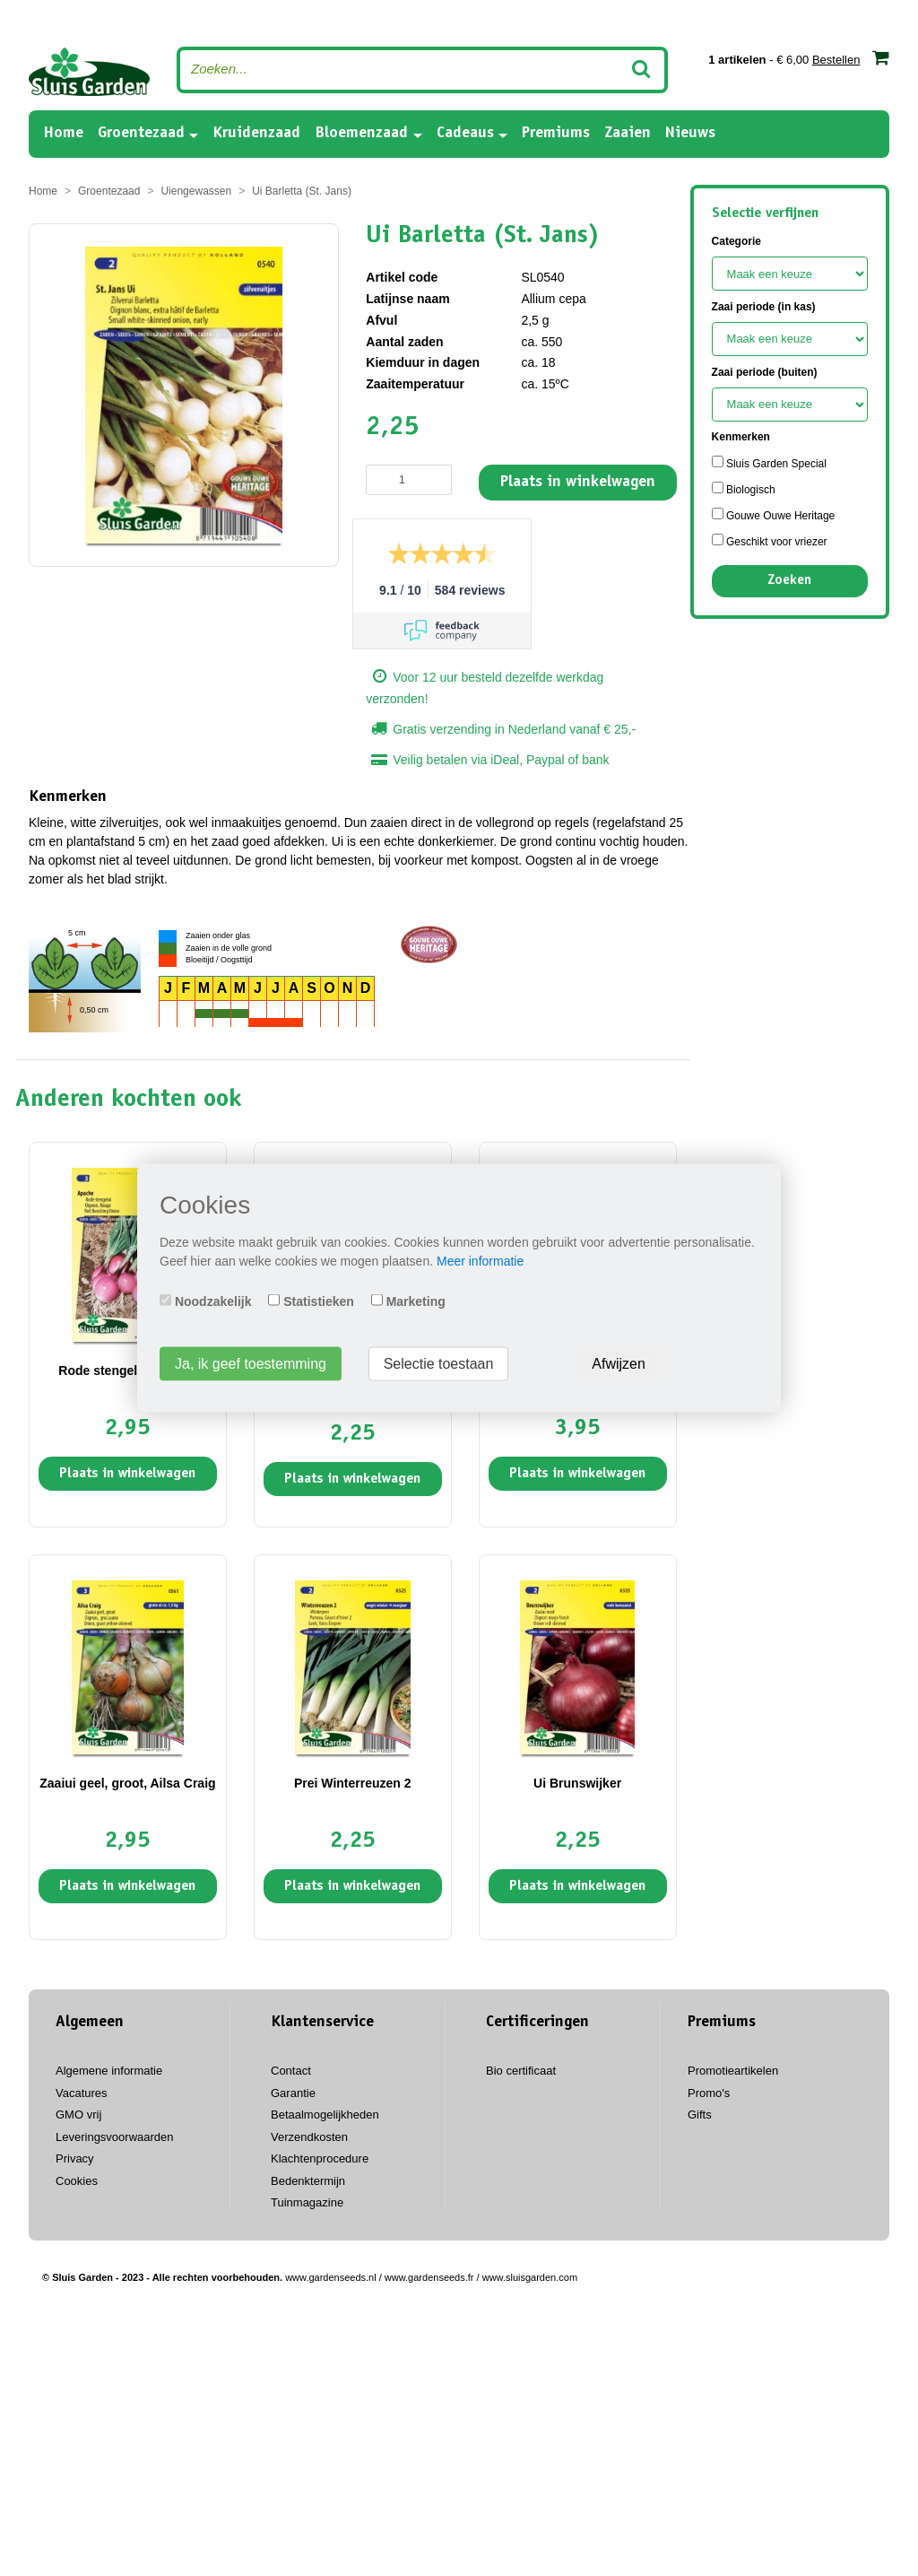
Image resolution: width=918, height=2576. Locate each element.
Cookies (77, 2181)
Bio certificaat (521, 2070)
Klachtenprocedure (319, 2158)
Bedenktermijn (308, 2181)
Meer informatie (480, 1261)
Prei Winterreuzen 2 (352, 1783)
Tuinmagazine (307, 2202)
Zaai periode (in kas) (764, 306)
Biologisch (743, 489)
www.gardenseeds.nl (331, 2277)
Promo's (709, 2093)
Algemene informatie (109, 2070)
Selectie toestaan (439, 1363)
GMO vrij (78, 2114)
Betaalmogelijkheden (325, 2114)
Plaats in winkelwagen (577, 482)
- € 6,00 (798, 57)
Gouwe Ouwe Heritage (774, 515)
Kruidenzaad (256, 134)
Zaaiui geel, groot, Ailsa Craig (127, 1783)
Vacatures (82, 2093)
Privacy (75, 2158)
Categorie (736, 241)
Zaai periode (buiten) (765, 372)
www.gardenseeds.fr (429, 2277)
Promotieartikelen (733, 2070)
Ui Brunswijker (577, 1783)
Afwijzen (618, 1363)
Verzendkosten (309, 2137)
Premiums (556, 134)
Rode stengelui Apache (127, 1370)
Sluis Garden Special (769, 463)
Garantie (293, 2093)
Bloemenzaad (361, 134)
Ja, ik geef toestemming (250, 1363)
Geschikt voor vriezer (769, 541)
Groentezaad (141, 134)
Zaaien (627, 134)
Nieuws (690, 134)
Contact (291, 2070)
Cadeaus (465, 134)
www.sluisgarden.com (529, 2277)
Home (63, 132)
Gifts (700, 2114)
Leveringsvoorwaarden (115, 2137)
